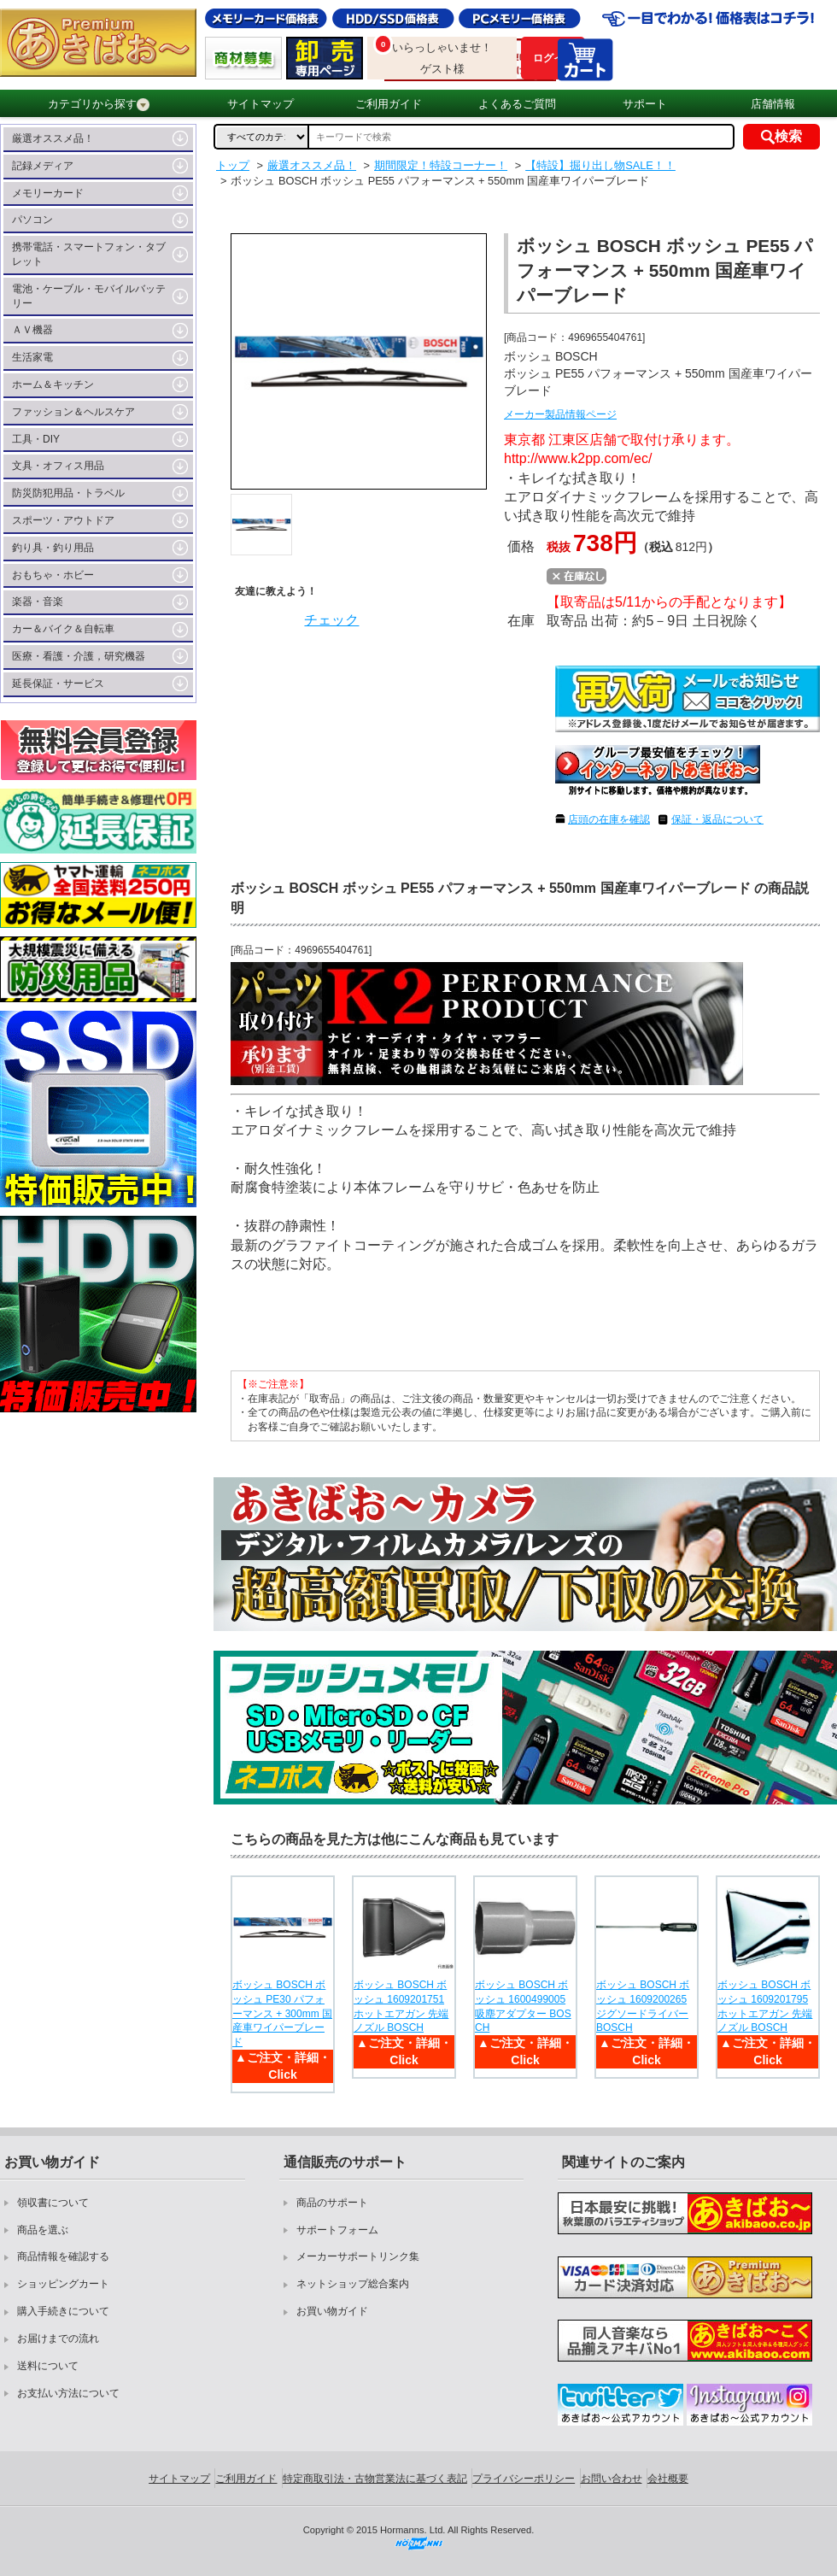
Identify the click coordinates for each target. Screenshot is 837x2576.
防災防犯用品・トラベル (68, 493)
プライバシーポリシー (523, 2478)
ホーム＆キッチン (53, 384)
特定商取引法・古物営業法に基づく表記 (375, 2478)
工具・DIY (36, 439)
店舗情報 (773, 103)
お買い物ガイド (332, 2311)
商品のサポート (332, 2203)
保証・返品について (717, 819)
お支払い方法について (68, 2393)
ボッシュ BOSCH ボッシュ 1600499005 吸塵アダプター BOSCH (523, 2006)
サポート (645, 103)
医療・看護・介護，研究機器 (78, 656)
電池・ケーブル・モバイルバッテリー (89, 296)
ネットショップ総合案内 (352, 2284)
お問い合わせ (611, 2478)
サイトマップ (260, 103)
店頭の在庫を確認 (609, 819)
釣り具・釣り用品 (53, 548)
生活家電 (32, 357)
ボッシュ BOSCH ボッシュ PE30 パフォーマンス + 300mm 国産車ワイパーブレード (282, 2013)
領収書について (53, 2203)
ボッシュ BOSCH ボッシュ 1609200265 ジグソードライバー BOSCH (642, 2006)
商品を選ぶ (42, 2230)
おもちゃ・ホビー (53, 575)
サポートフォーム (337, 2230)
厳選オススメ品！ (53, 138)
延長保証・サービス (58, 683)
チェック (331, 620)
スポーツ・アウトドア (63, 520)
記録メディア (42, 166)
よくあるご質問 (517, 103)
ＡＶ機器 (32, 330)
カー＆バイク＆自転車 (63, 629)
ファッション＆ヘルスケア (73, 412)
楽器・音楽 (37, 601)
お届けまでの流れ (58, 2338)
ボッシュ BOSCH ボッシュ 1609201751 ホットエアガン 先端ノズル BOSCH (401, 2006)
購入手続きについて (63, 2311)
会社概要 (667, 2478)
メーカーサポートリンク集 (357, 2256)
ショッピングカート (63, 2284)
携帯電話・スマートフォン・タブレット (89, 254)
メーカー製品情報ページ (560, 414)
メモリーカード (48, 193)
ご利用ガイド (388, 103)
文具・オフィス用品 (58, 466)
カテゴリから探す (98, 104)
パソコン (32, 220)
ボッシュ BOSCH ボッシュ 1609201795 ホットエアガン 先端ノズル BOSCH (764, 2006)
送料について (48, 2366)
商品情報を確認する (63, 2256)
